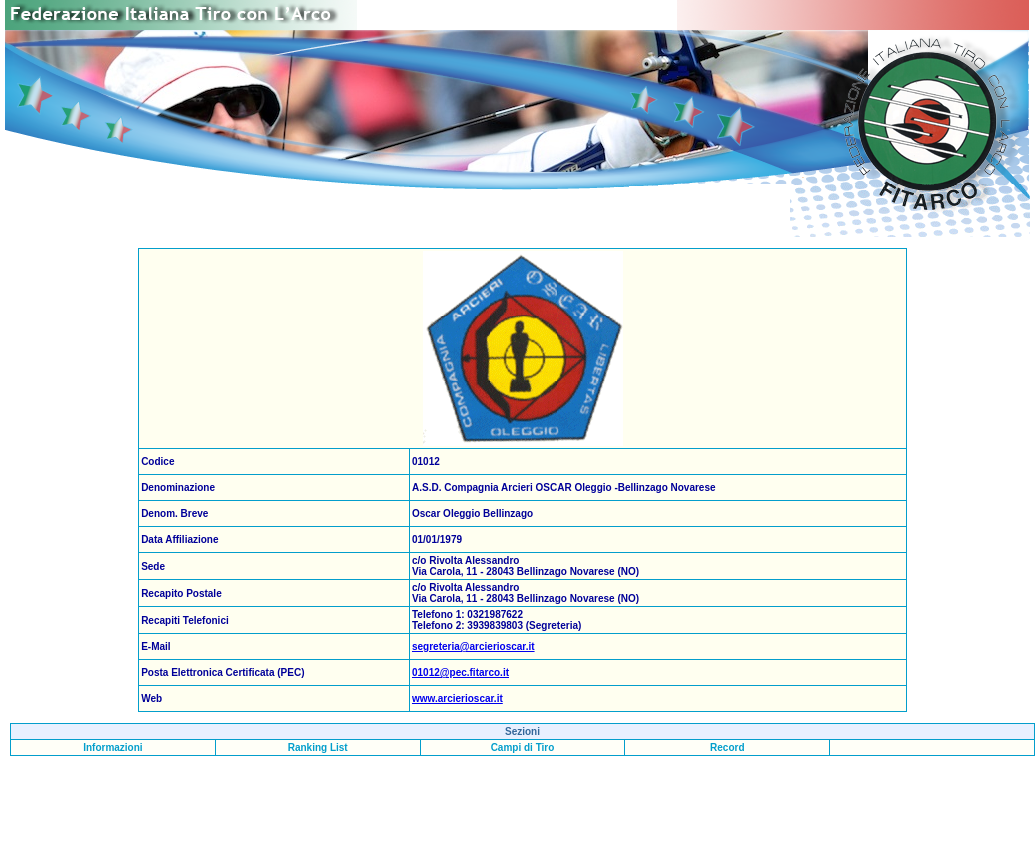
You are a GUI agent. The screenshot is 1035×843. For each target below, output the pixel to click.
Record (727, 747)
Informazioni (112, 747)
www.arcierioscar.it (457, 698)
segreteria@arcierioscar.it (473, 646)
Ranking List (318, 747)
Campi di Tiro (523, 747)
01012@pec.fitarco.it (460, 672)
